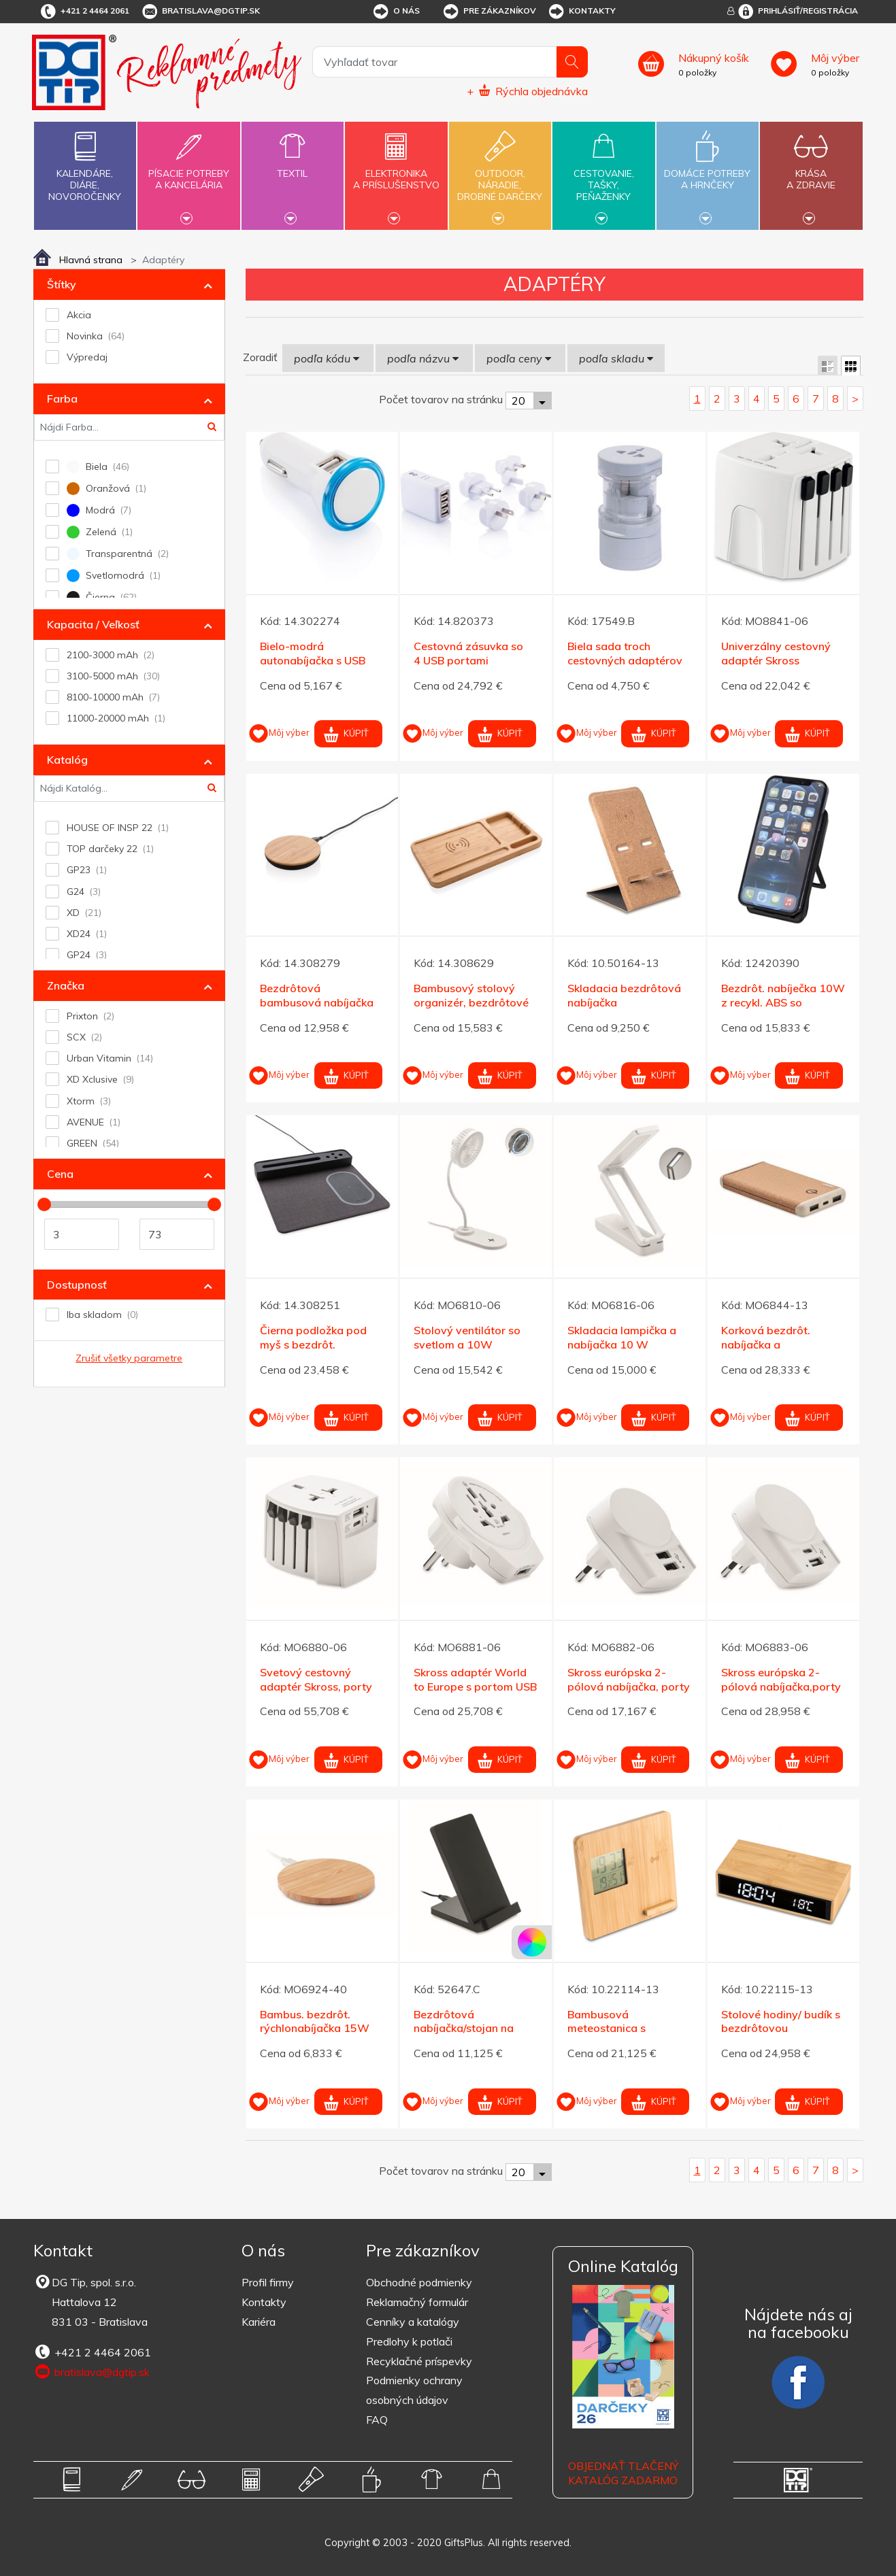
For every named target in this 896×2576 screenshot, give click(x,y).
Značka (65, 985)
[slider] (44, 1204)
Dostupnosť (77, 1284)
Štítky (61, 284)
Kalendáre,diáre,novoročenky (85, 163)
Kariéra (259, 2321)
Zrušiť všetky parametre (129, 1358)
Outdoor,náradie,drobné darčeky (500, 174)
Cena (60, 1174)
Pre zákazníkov (489, 11)
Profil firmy (268, 2282)
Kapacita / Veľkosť (93, 624)
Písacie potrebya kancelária (188, 171)
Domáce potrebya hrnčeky (707, 171)
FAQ (377, 2419)
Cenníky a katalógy (412, 2321)
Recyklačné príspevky (419, 2361)
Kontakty (581, 11)
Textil (292, 165)
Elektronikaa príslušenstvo (396, 171)
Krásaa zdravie (811, 171)
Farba (62, 398)
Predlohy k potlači (409, 2341)
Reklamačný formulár (417, 2302)
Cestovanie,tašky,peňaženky (603, 174)
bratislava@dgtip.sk (200, 11)
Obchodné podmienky (419, 2282)
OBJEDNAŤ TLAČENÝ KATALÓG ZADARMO (623, 2473)
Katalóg (67, 759)
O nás (395, 11)
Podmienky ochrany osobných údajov (414, 2390)
